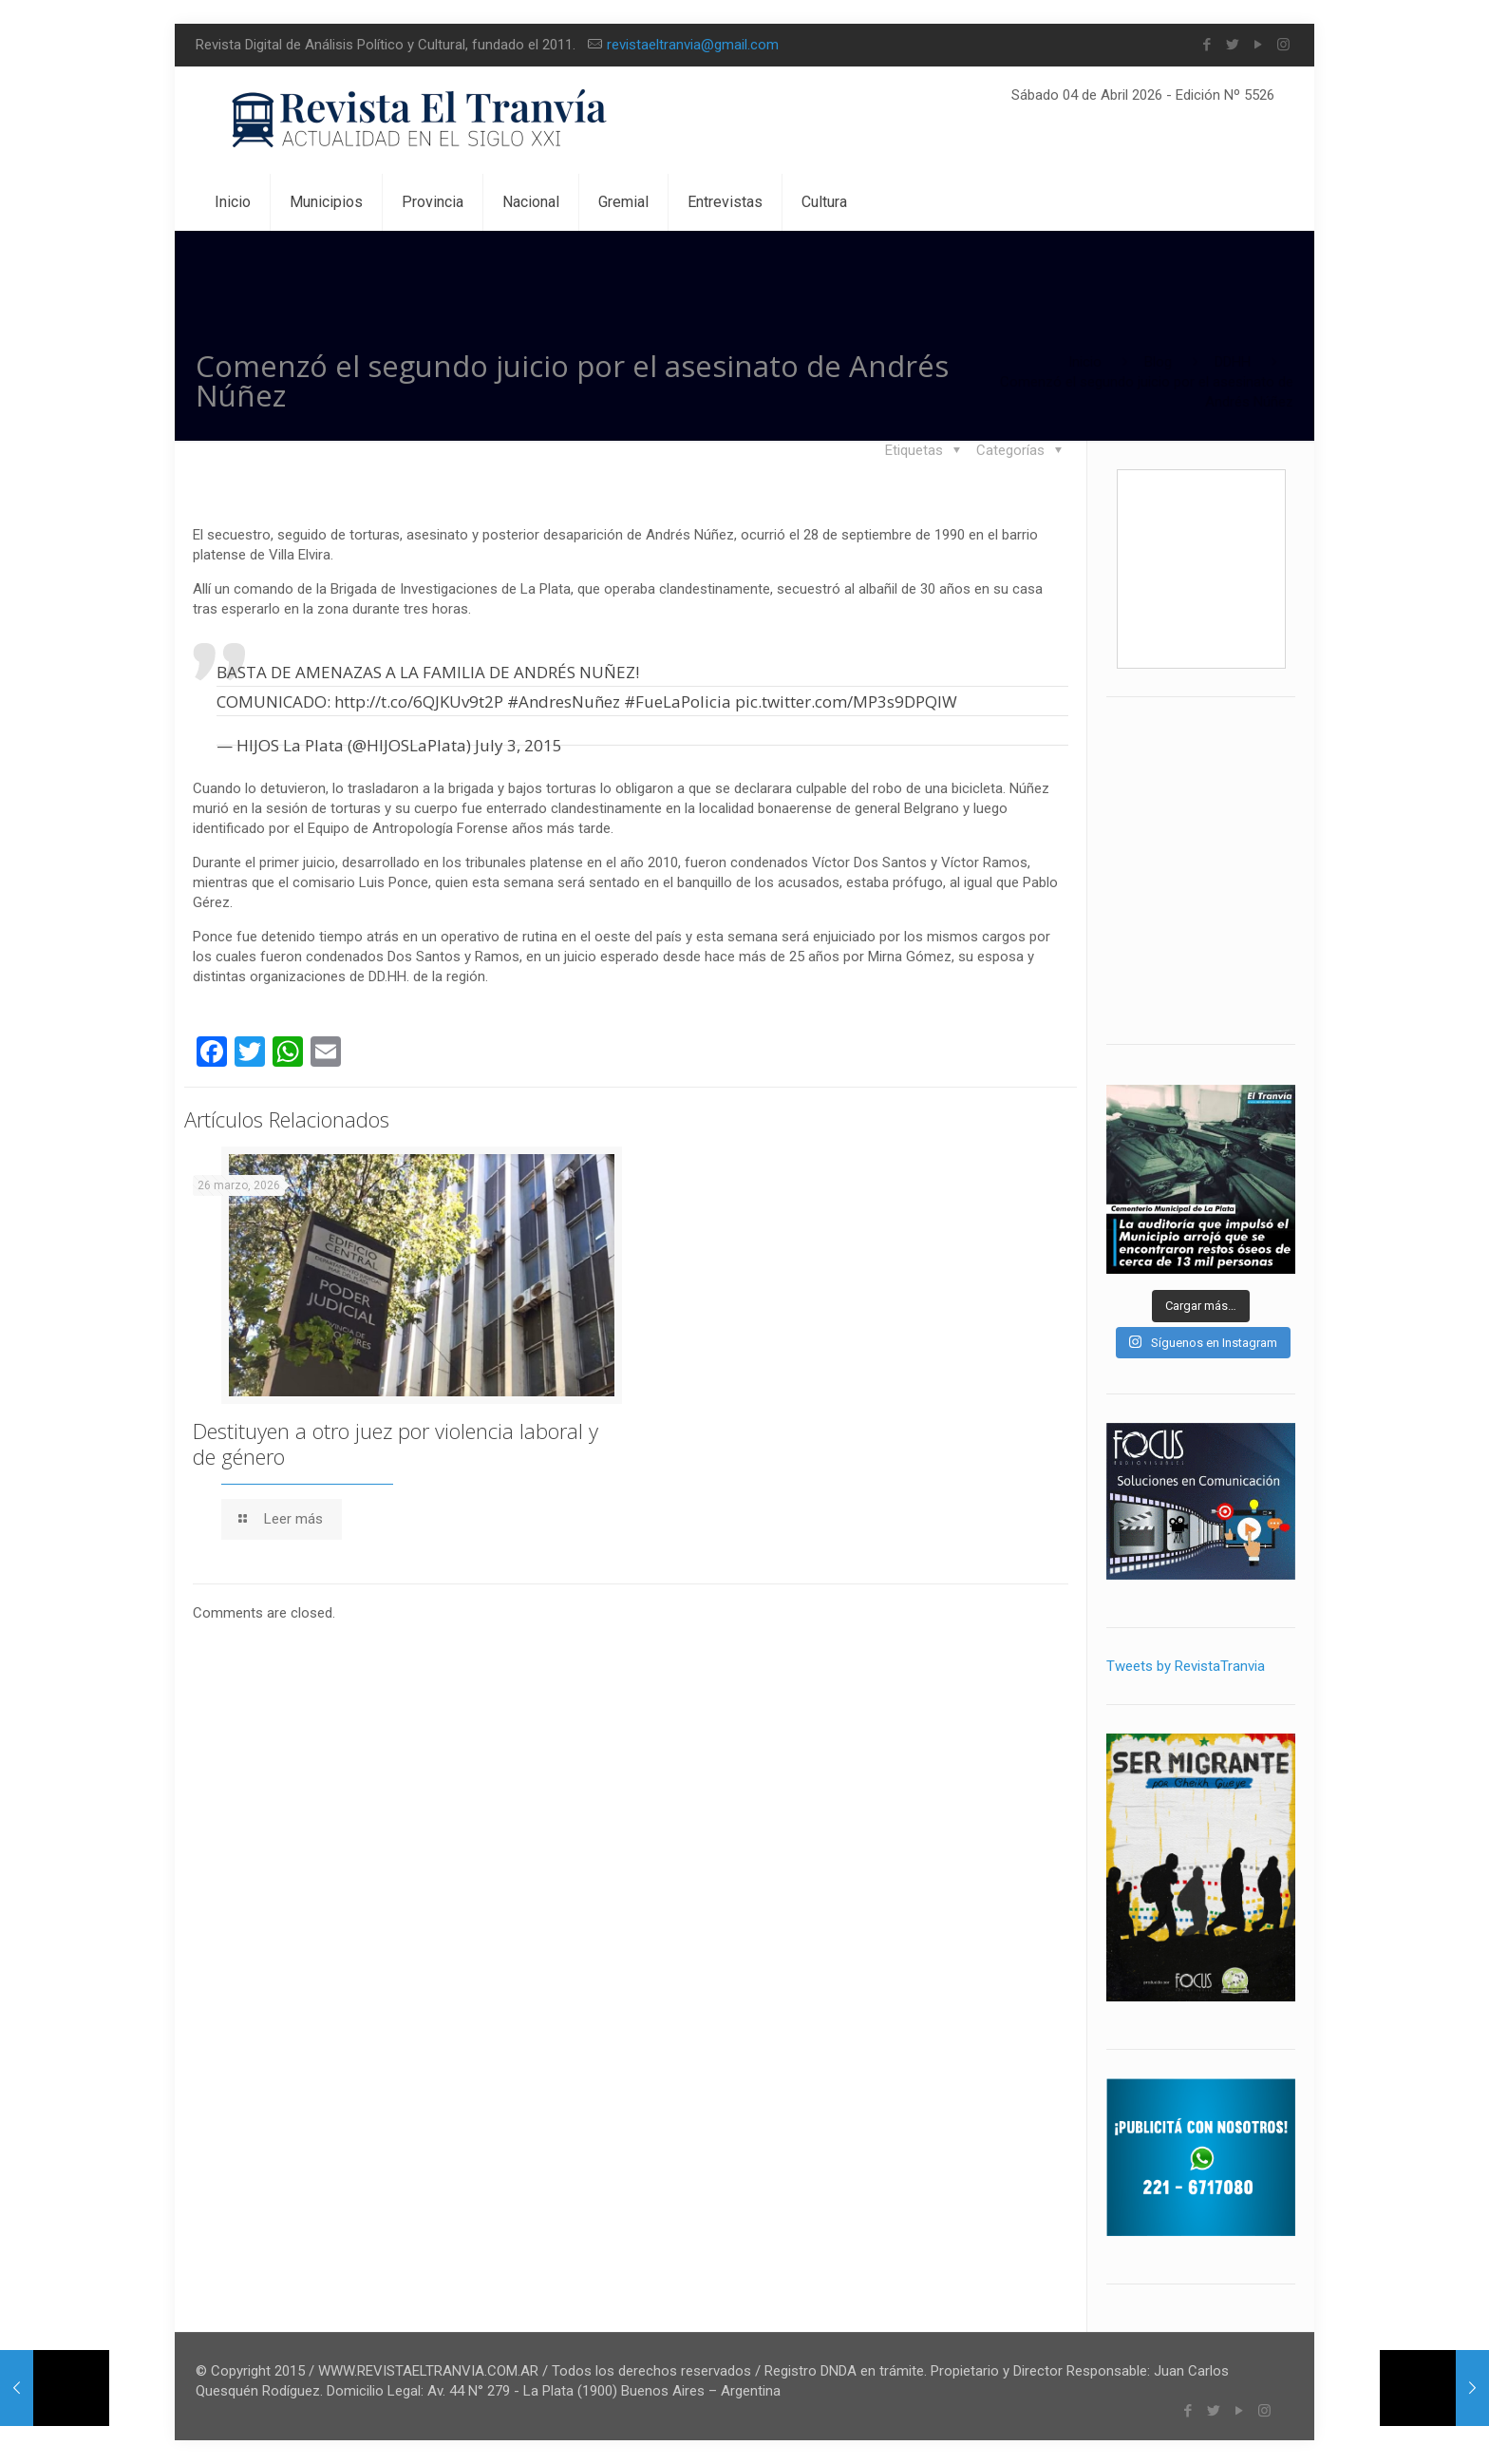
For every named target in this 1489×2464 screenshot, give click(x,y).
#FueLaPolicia (677, 701)
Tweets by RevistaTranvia (1185, 1666)
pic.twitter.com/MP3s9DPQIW (846, 701)
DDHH (1233, 361)
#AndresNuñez (563, 701)
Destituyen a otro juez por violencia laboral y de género (395, 1443)
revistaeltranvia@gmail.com (693, 44)
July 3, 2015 (518, 745)
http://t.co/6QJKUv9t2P (418, 701)
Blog (1158, 361)
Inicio (1085, 361)
